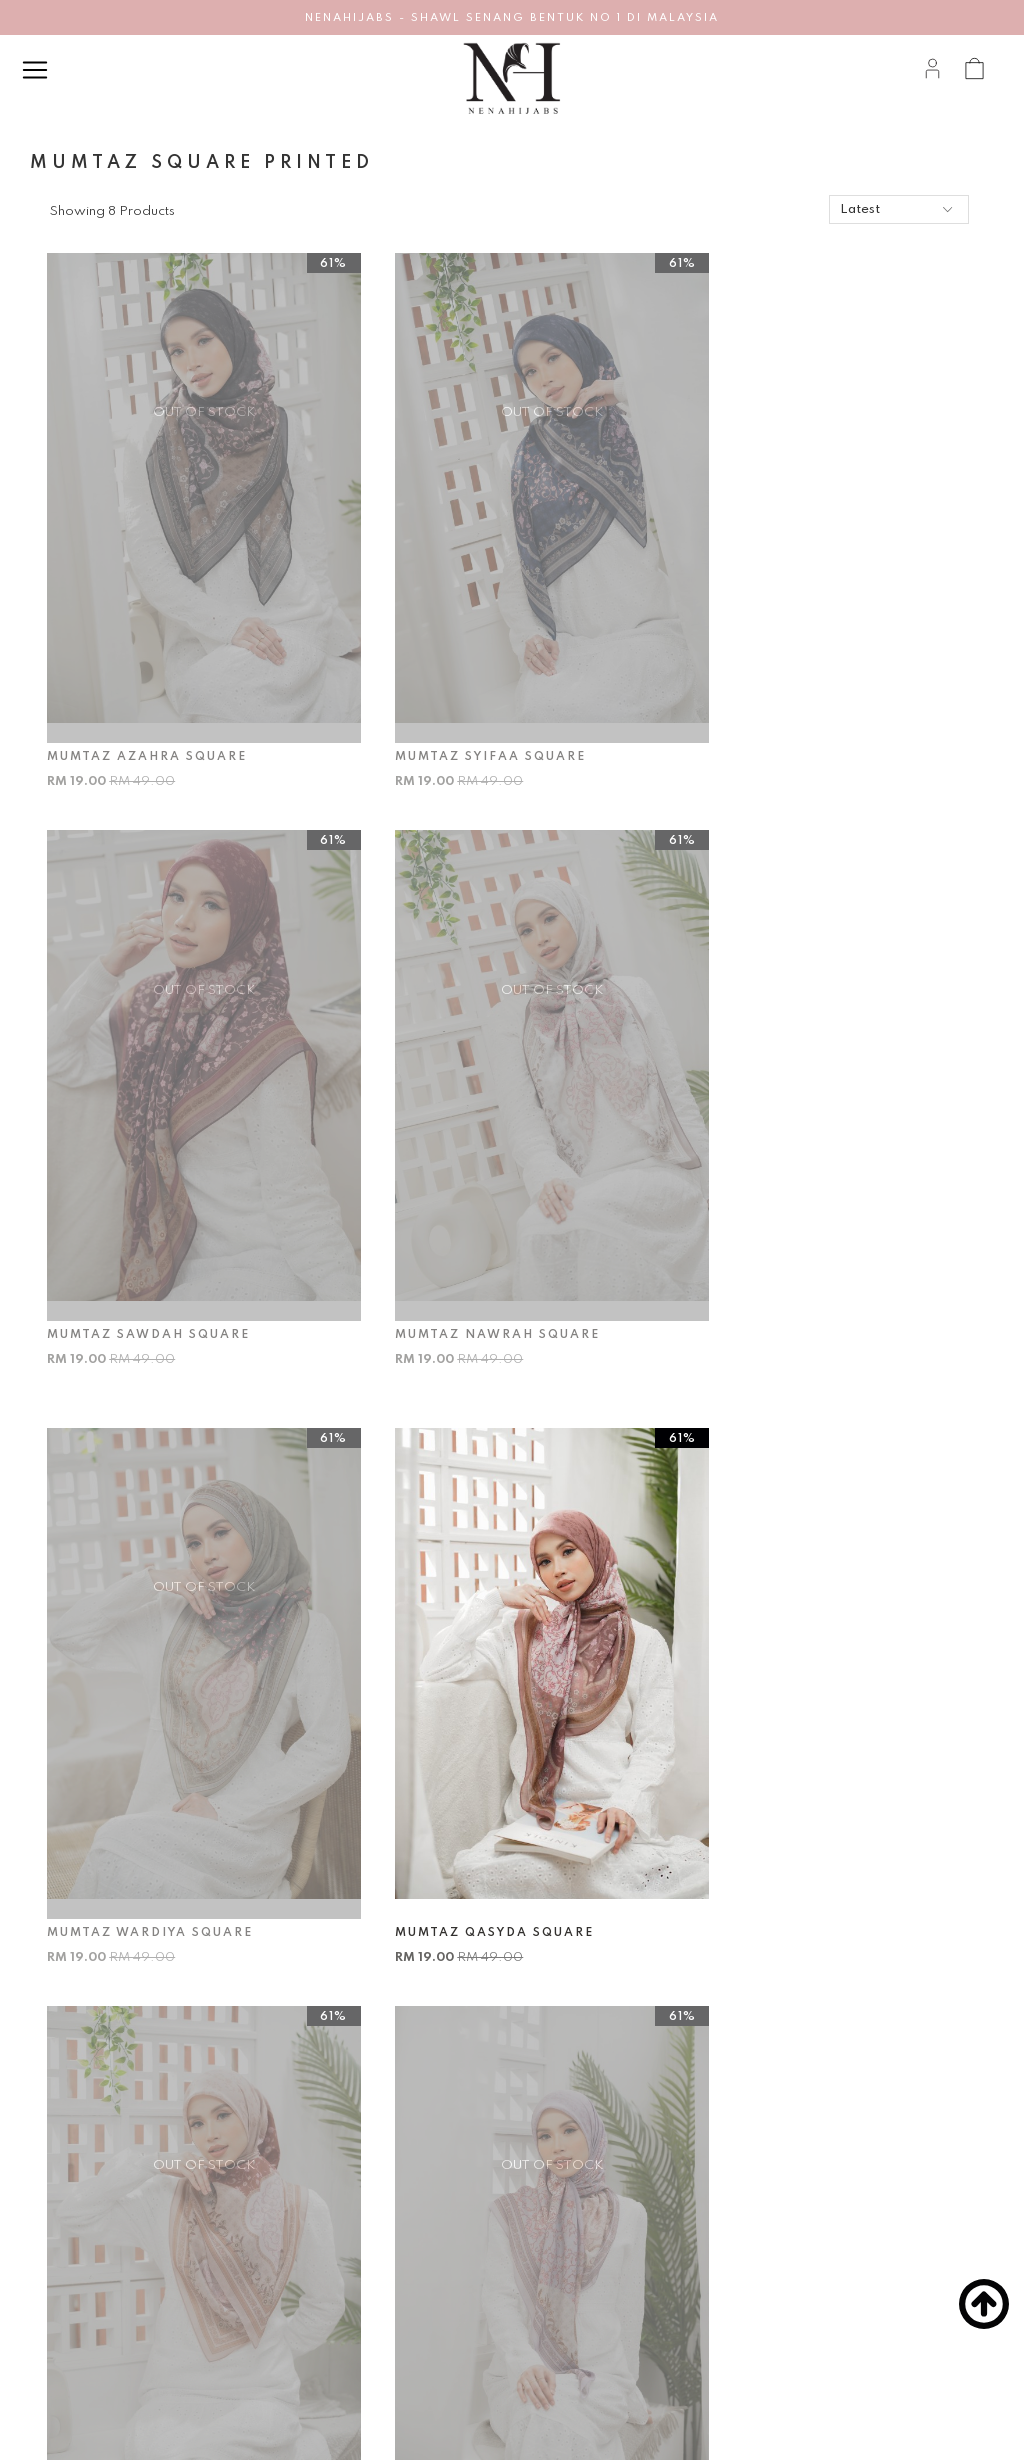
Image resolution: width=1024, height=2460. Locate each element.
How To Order (301, 2239)
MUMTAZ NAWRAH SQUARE (152, 1246)
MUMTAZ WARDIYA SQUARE (474, 1246)
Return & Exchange (316, 2305)
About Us (77, 2239)
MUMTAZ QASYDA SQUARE (791, 1246)
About (81, 2183)
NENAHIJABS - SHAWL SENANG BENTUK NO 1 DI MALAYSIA (512, 18)
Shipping (285, 2338)
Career (71, 2272)
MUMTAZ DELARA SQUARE (469, 1800)
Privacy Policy (90, 2338)
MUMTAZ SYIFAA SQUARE (466, 712)
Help (282, 2183)
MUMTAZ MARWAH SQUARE (153, 1800)
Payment (287, 2272)
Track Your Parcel (311, 2371)
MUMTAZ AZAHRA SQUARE (150, 712)
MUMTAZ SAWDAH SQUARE (793, 712)
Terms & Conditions (108, 2305)
